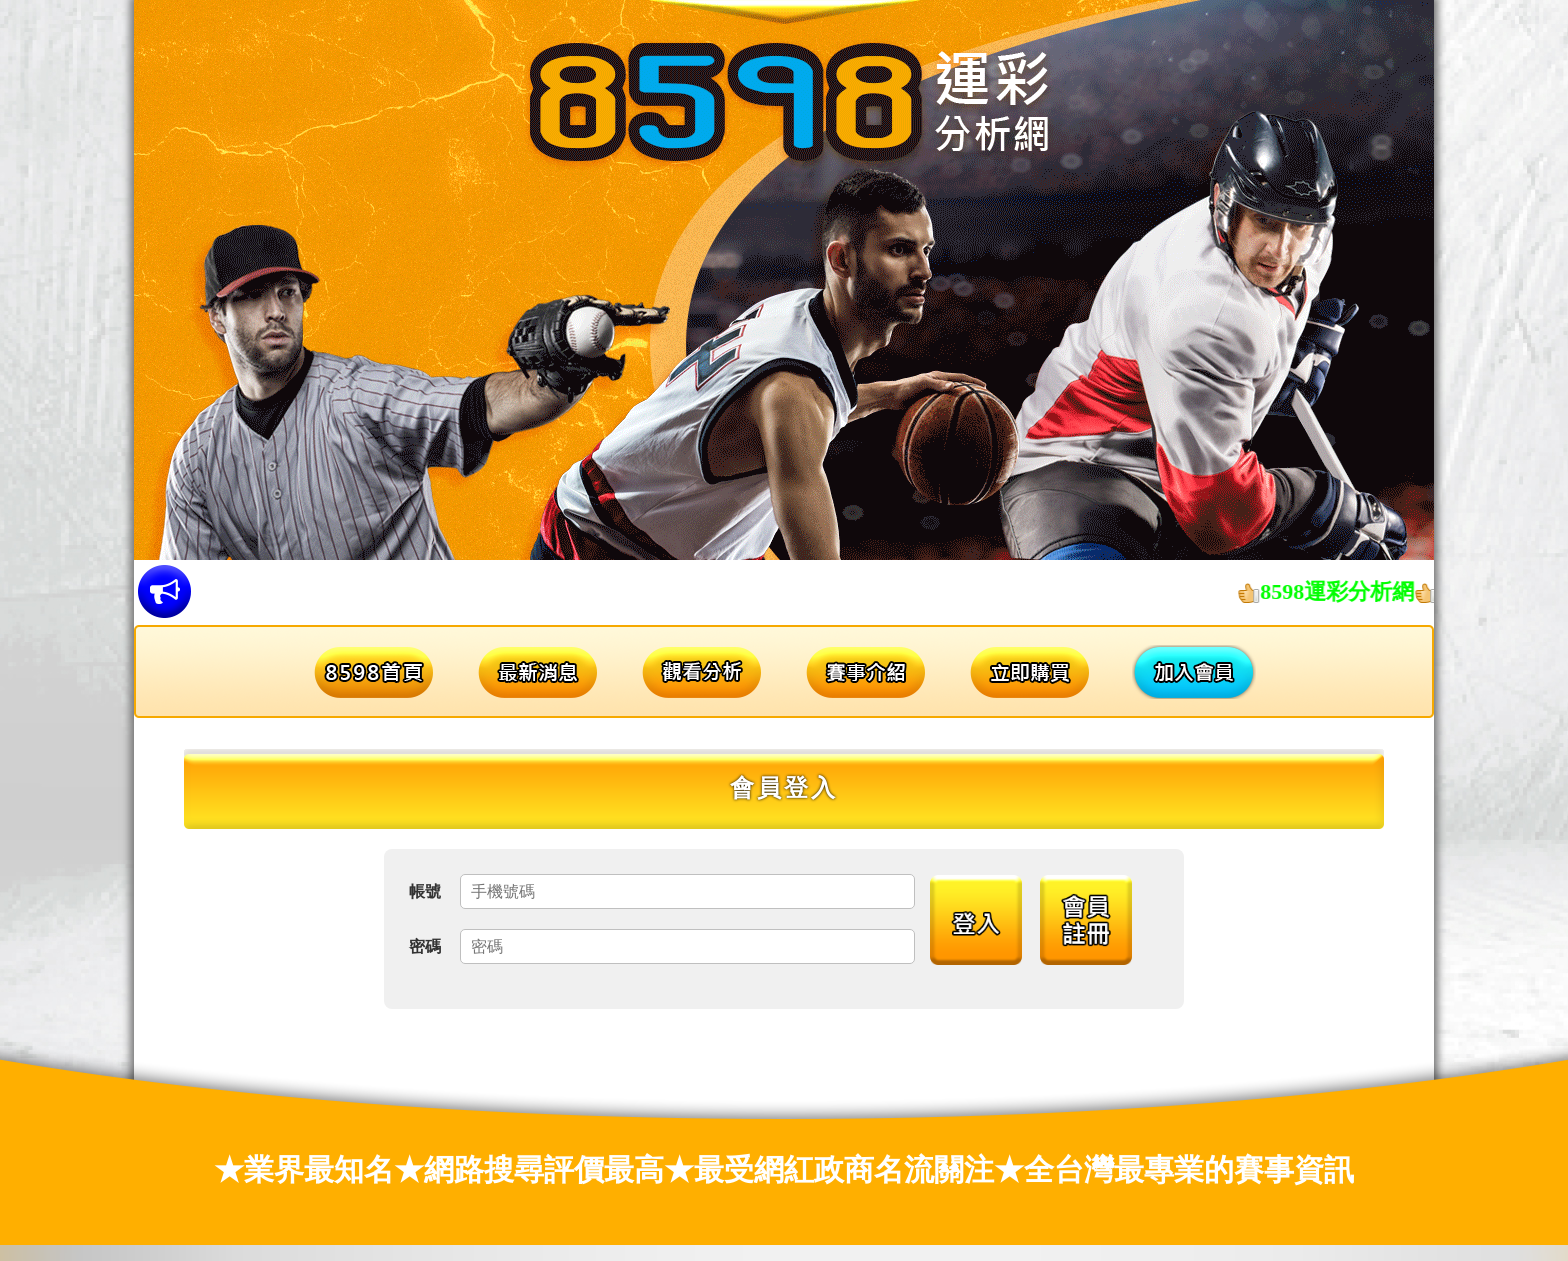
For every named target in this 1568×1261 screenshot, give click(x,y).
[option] (784, 280)
